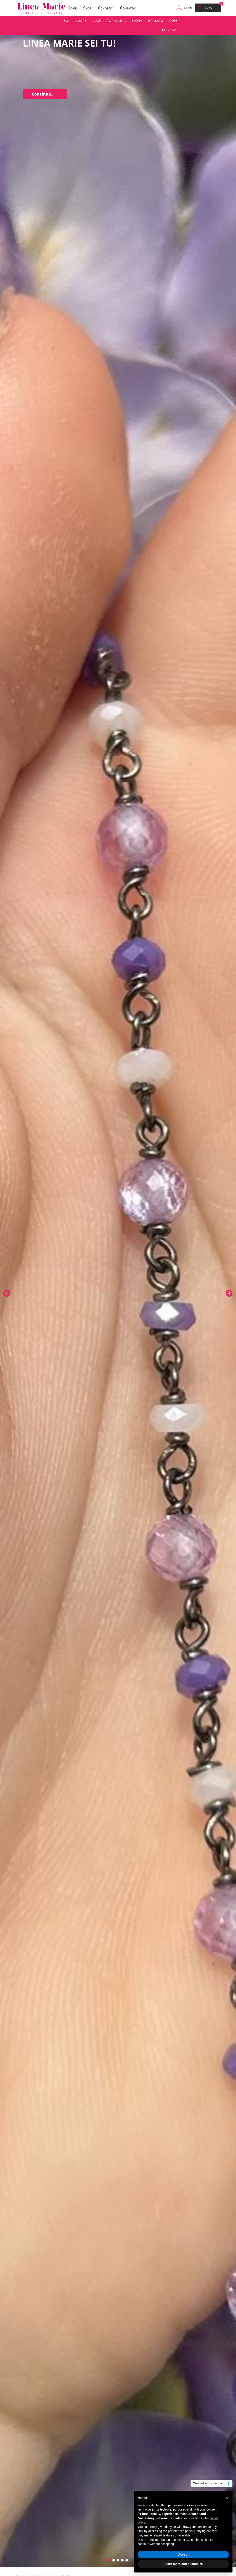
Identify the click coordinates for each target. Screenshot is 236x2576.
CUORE (80, 20)
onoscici (105, 8)
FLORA (137, 20)
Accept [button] (183, 2554)
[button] (226, 2497)
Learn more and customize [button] (183, 2564)
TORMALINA (116, 20)
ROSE (173, 20)
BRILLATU (155, 20)
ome (71, 8)
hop (87, 8)
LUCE (97, 20)
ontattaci (128, 8)
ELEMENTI (170, 30)
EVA (66, 20)
